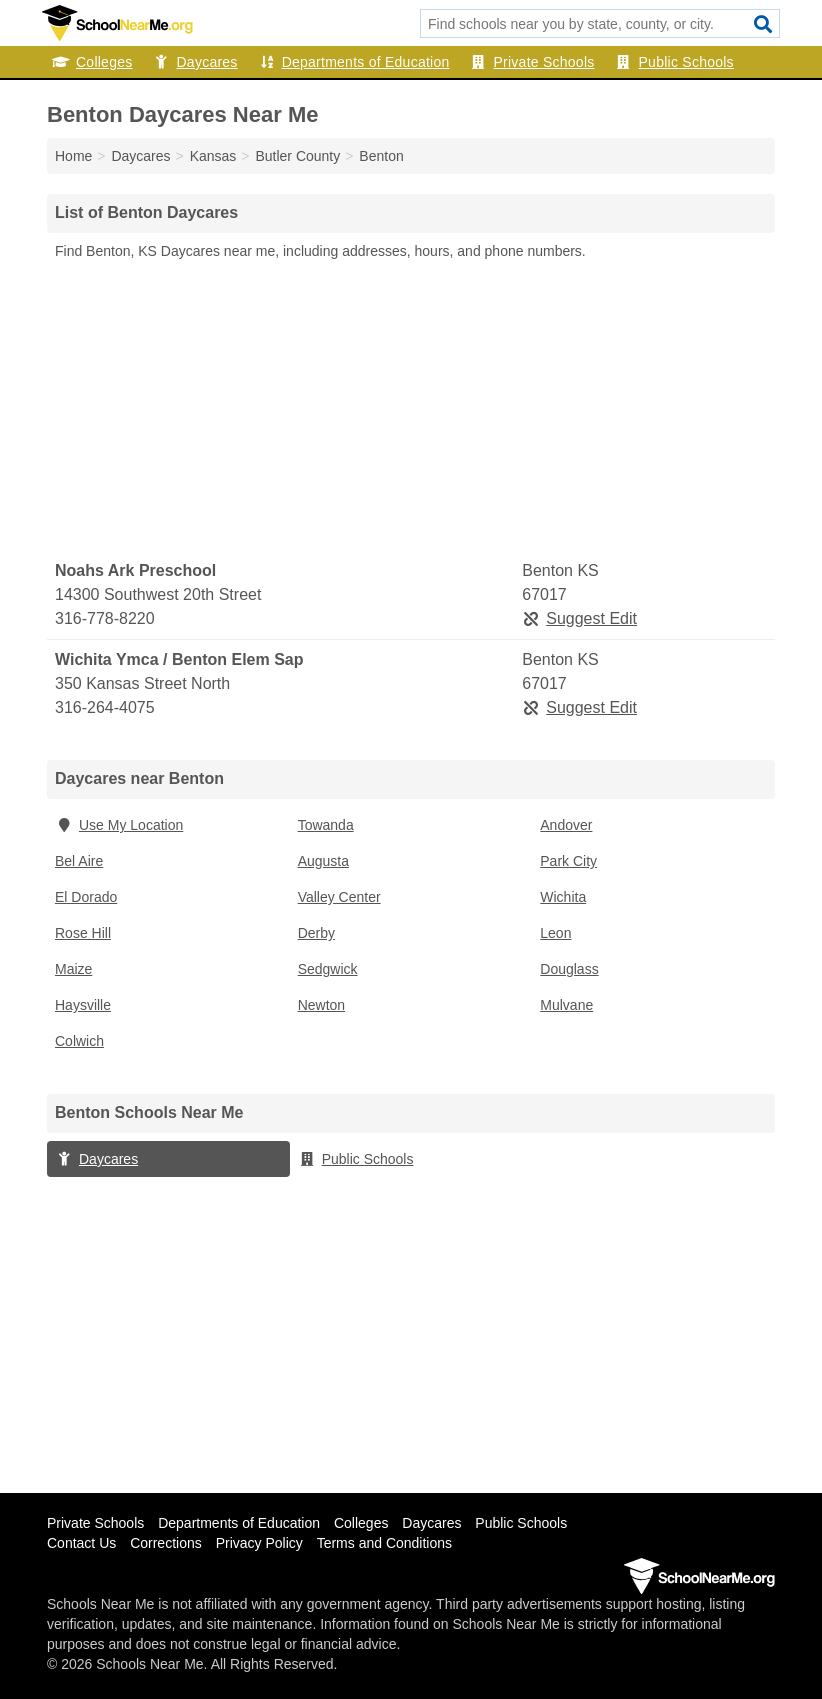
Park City (568, 861)
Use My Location (119, 825)
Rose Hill (83, 933)
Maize (73, 969)
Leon (555, 933)
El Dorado (86, 897)
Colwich (79, 1041)
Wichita (563, 897)
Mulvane (566, 1005)
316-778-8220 (105, 618)
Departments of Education (354, 62)
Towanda (326, 825)
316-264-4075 (105, 707)
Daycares (194, 62)
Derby (316, 933)
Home (73, 156)
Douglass (569, 969)
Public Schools (674, 62)
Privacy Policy (259, 1543)
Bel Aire (79, 861)
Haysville (83, 1005)
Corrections (166, 1543)
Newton (321, 1005)
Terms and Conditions (384, 1543)
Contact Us (81, 1543)
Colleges (92, 62)
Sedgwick (328, 969)
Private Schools (532, 62)
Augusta (323, 861)
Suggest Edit (579, 618)
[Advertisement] (411, 411)
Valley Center (339, 897)
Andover (566, 825)
